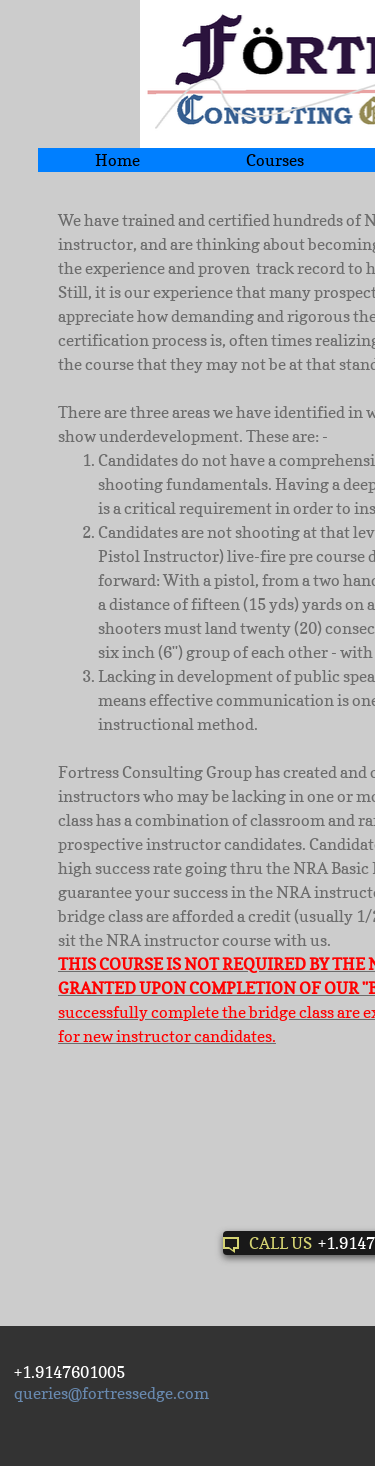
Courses (275, 160)
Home (117, 160)
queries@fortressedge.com (111, 1393)
